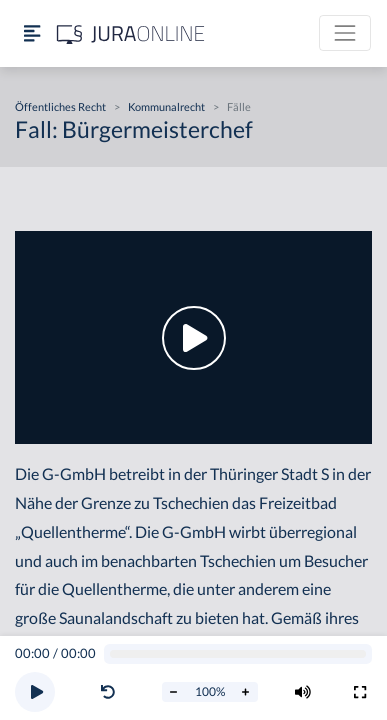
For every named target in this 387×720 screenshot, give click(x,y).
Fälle (239, 106)
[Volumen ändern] (303, 692)
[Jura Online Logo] (131, 33)
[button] (112, 692)
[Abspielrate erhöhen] (246, 692)
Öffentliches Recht (60, 106)
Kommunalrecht (166, 106)
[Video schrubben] (238, 654)
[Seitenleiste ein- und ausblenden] (32, 33)
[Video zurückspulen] (108, 692)
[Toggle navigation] (345, 33)
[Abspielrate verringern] (174, 692)
